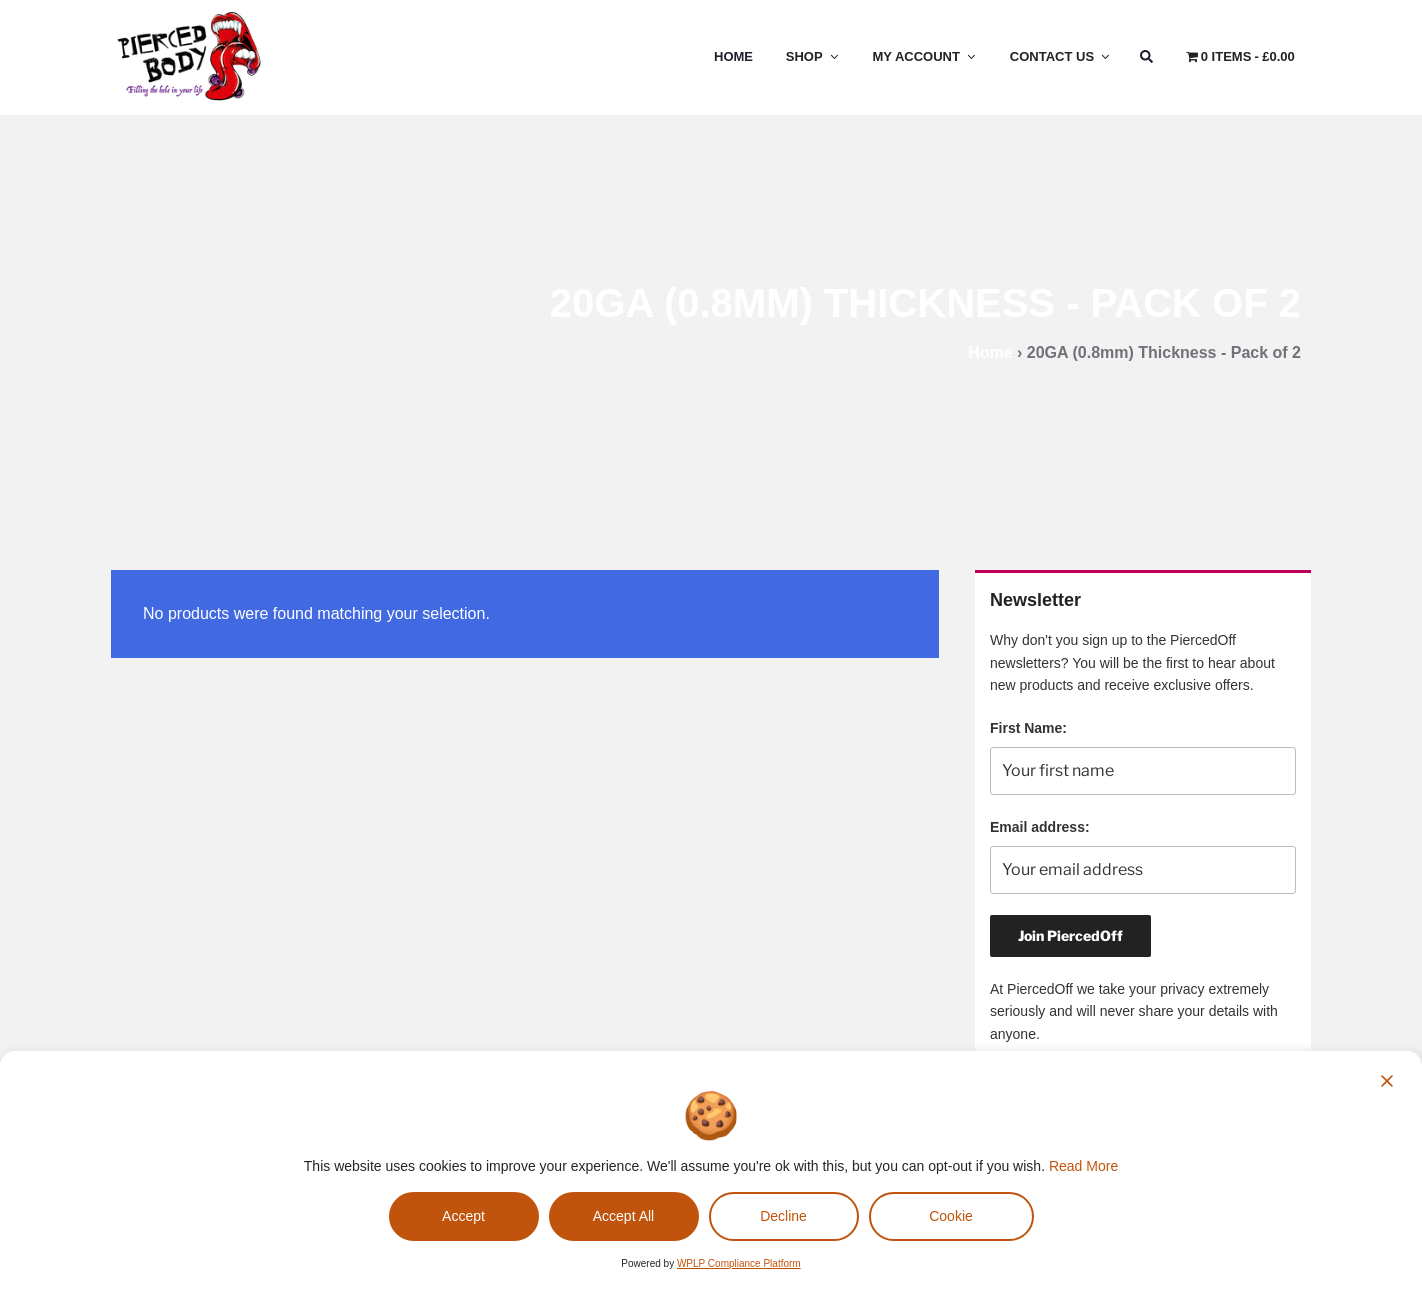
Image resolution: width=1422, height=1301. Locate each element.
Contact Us (1061, 56)
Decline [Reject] (783, 1216)
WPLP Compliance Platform (739, 1263)
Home (733, 56)
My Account (925, 56)
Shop (813, 56)
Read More (1083, 1166)
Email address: (1040, 827)
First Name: (1028, 728)
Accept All (623, 1216)
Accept (463, 1216)
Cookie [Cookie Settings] (951, 1216)
